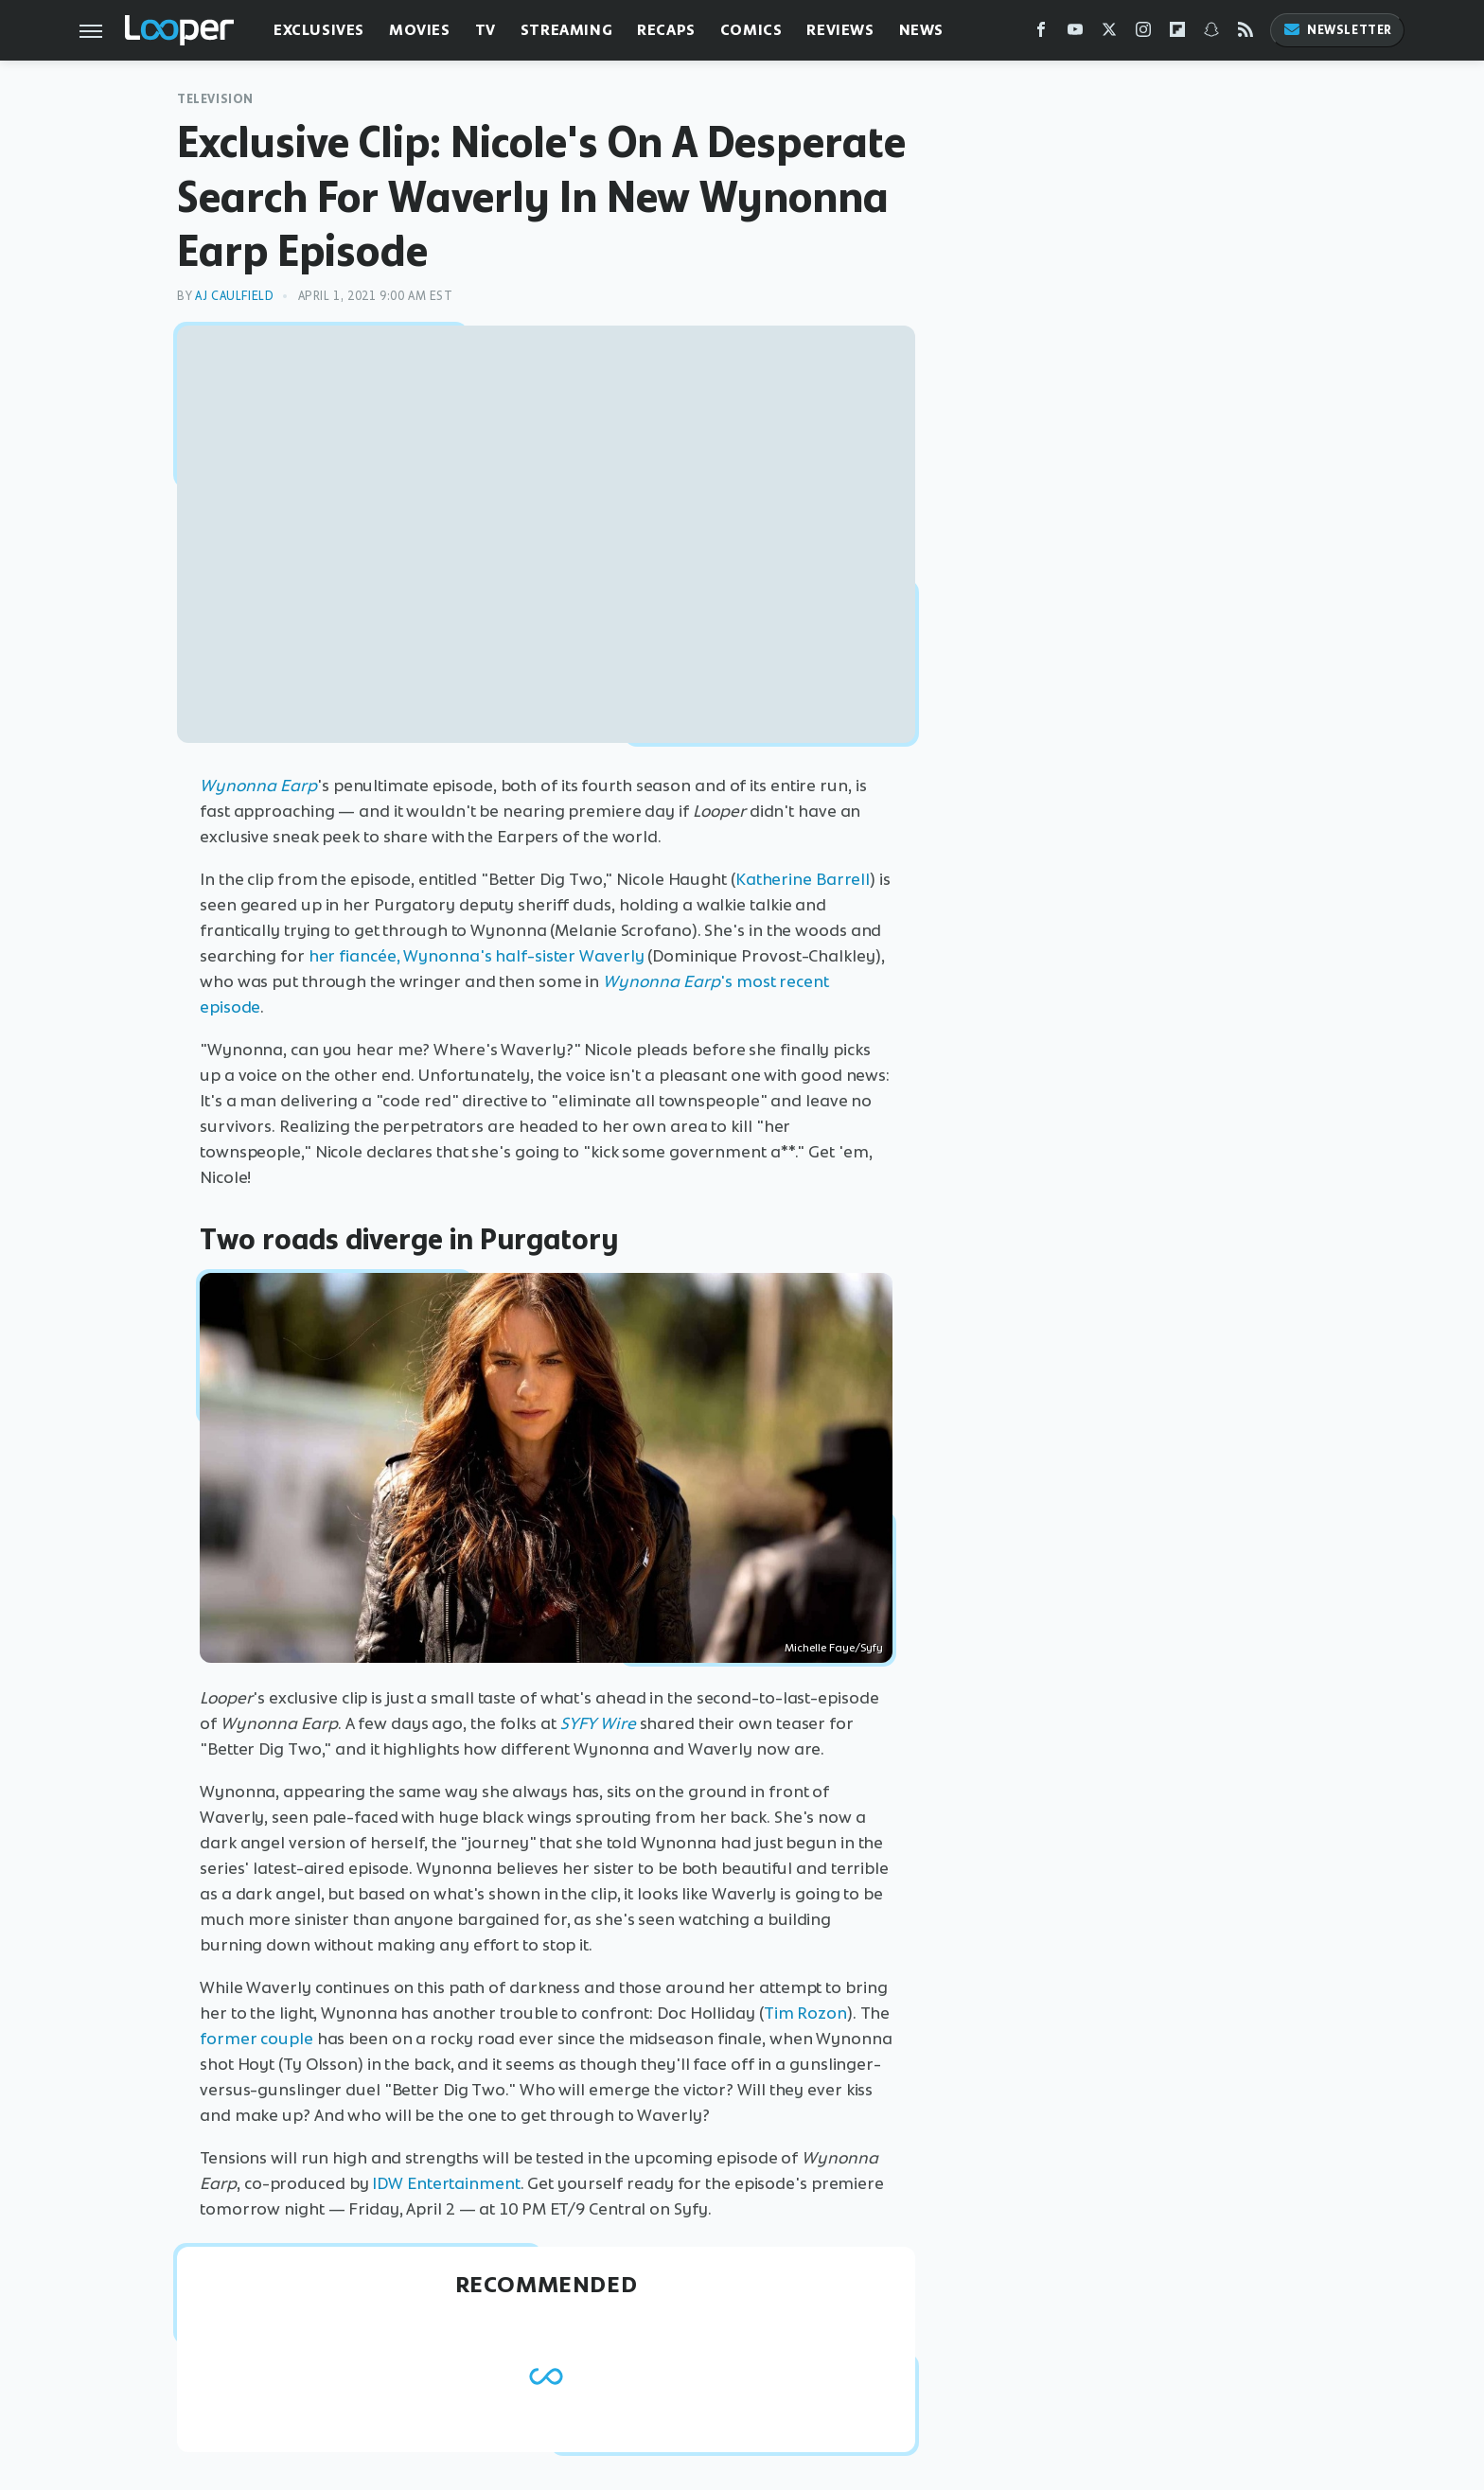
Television (215, 99)
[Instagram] (1143, 33)
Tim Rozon (805, 2013)
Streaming (566, 30)
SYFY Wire (598, 1723)
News (921, 30)
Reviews (840, 30)
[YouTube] (1075, 33)
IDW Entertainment (446, 2183)
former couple (256, 2038)
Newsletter (1337, 30)
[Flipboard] (1177, 33)
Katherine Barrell (802, 879)
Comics (751, 30)
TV (485, 30)
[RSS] (1245, 33)
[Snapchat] (1211, 33)
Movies (419, 30)
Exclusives (319, 30)
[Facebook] (1041, 33)
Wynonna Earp (258, 785)
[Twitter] (1109, 33)
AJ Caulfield (234, 296)
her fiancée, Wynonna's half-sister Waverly (477, 956)
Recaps (666, 30)
